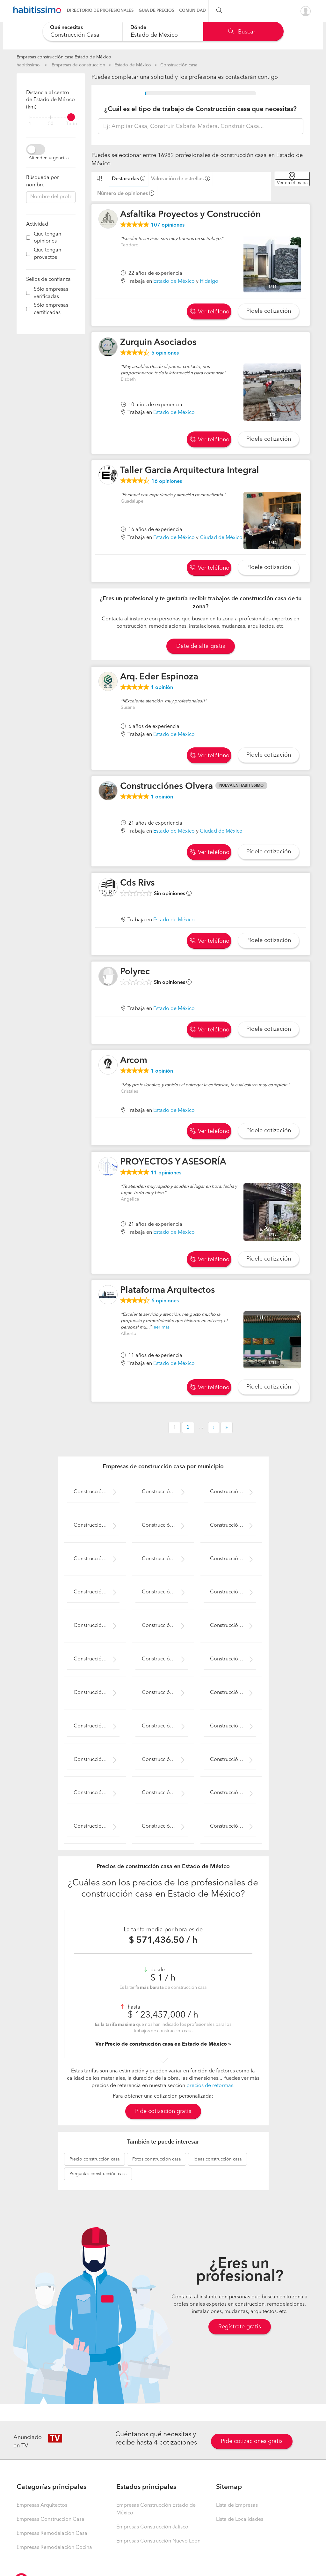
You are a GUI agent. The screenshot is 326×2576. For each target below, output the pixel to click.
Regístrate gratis (239, 2327)
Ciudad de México (221, 537)
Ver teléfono (209, 312)
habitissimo (28, 65)
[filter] (51, 117)
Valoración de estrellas (177, 179)
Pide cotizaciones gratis (252, 2441)
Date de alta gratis (200, 646)
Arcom (133, 1060)
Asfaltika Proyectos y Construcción (190, 214)
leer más (161, 1327)
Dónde (138, 27)
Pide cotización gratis (163, 2111)
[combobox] (82, 31)
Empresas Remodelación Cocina (54, 2547)
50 (50, 124)
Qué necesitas (66, 27)
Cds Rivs (137, 883)
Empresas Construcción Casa (50, 2519)
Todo (71, 124)
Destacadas (125, 179)
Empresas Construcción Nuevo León (158, 2541)
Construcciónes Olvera (166, 786)
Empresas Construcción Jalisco (152, 2527)
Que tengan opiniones (47, 238)
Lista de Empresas (237, 2505)
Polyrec (135, 972)
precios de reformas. (210, 2085)
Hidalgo (209, 281)
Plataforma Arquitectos (167, 1290)
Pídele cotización (268, 311)
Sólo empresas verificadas (51, 293)
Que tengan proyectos (47, 254)
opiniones (168, 225)
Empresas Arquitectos (42, 2505)
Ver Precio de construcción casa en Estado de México (161, 2044)
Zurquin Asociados (158, 342)
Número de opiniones (122, 193)
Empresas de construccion (78, 65)
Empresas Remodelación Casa (52, 2533)
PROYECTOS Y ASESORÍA (173, 1162)
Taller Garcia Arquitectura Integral (189, 470)
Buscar (241, 32)
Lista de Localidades (239, 2519)
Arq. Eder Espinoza (159, 677)
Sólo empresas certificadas (51, 309)
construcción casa (94, 2159)
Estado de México (132, 65)
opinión (162, 687)
